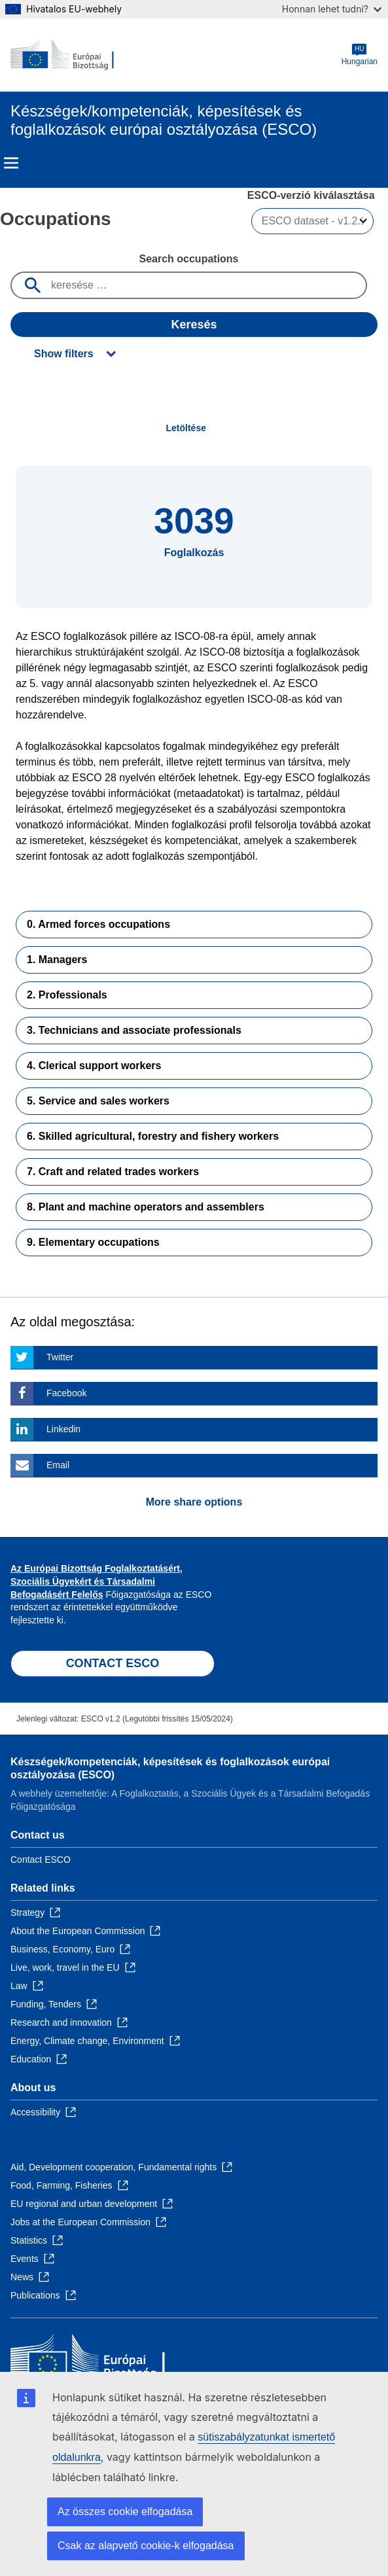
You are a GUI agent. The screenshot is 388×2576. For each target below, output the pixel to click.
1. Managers (57, 959)
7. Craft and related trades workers (113, 1171)
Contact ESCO (40, 1859)
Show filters (64, 353)
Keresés (194, 324)
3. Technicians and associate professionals (134, 1030)
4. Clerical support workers (94, 1065)
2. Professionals (67, 994)
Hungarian (360, 54)
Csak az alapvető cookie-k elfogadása (146, 2545)
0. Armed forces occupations (98, 924)
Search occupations (188, 258)
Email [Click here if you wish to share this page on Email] (57, 1465)
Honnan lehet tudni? (331, 8)
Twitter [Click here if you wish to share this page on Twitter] (59, 1357)
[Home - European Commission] (73, 55)
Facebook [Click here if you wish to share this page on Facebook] (66, 1393)
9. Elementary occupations (93, 1242)
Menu (11, 162)
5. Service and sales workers (98, 1100)
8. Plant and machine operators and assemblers (145, 1206)
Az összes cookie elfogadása (125, 2511)
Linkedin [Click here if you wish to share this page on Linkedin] (63, 1429)
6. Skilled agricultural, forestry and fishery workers (153, 1136)
